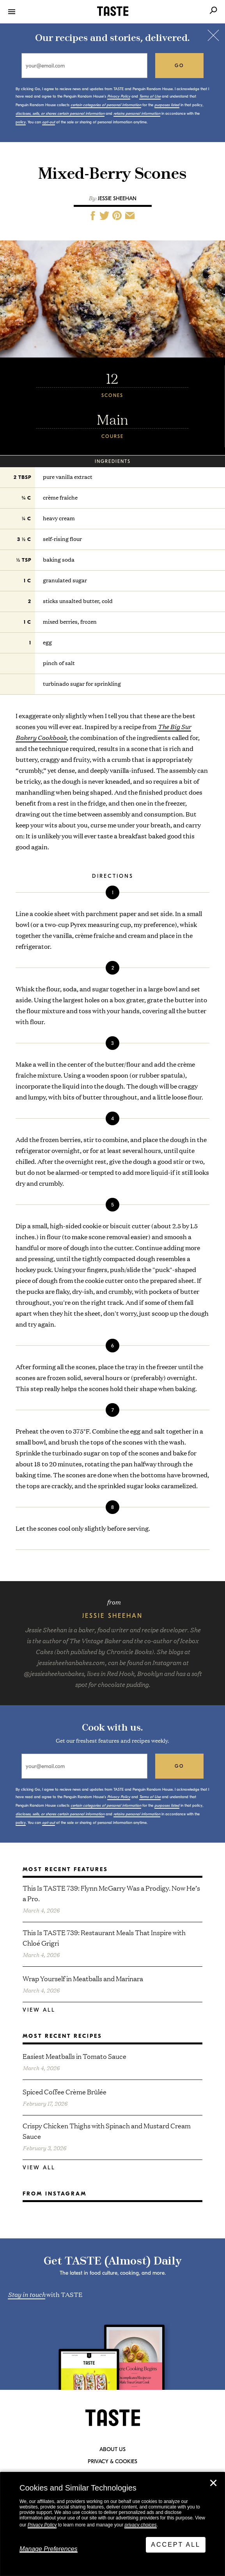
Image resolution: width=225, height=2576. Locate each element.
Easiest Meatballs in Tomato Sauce (74, 2056)
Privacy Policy (42, 2525)
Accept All (175, 2544)
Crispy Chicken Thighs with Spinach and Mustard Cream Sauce (107, 2131)
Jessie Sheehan (117, 198)
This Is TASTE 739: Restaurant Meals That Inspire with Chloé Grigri (104, 1937)
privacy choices (140, 2525)
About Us (112, 2449)
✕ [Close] (213, 2483)
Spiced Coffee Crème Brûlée (64, 2091)
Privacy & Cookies (112, 2462)
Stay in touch (26, 2293)
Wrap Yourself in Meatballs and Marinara (83, 1978)
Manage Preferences (48, 2549)
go (179, 65)
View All (39, 2010)
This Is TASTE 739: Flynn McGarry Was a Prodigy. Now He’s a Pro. (111, 1893)
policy (21, 122)
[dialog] (112, 2524)
